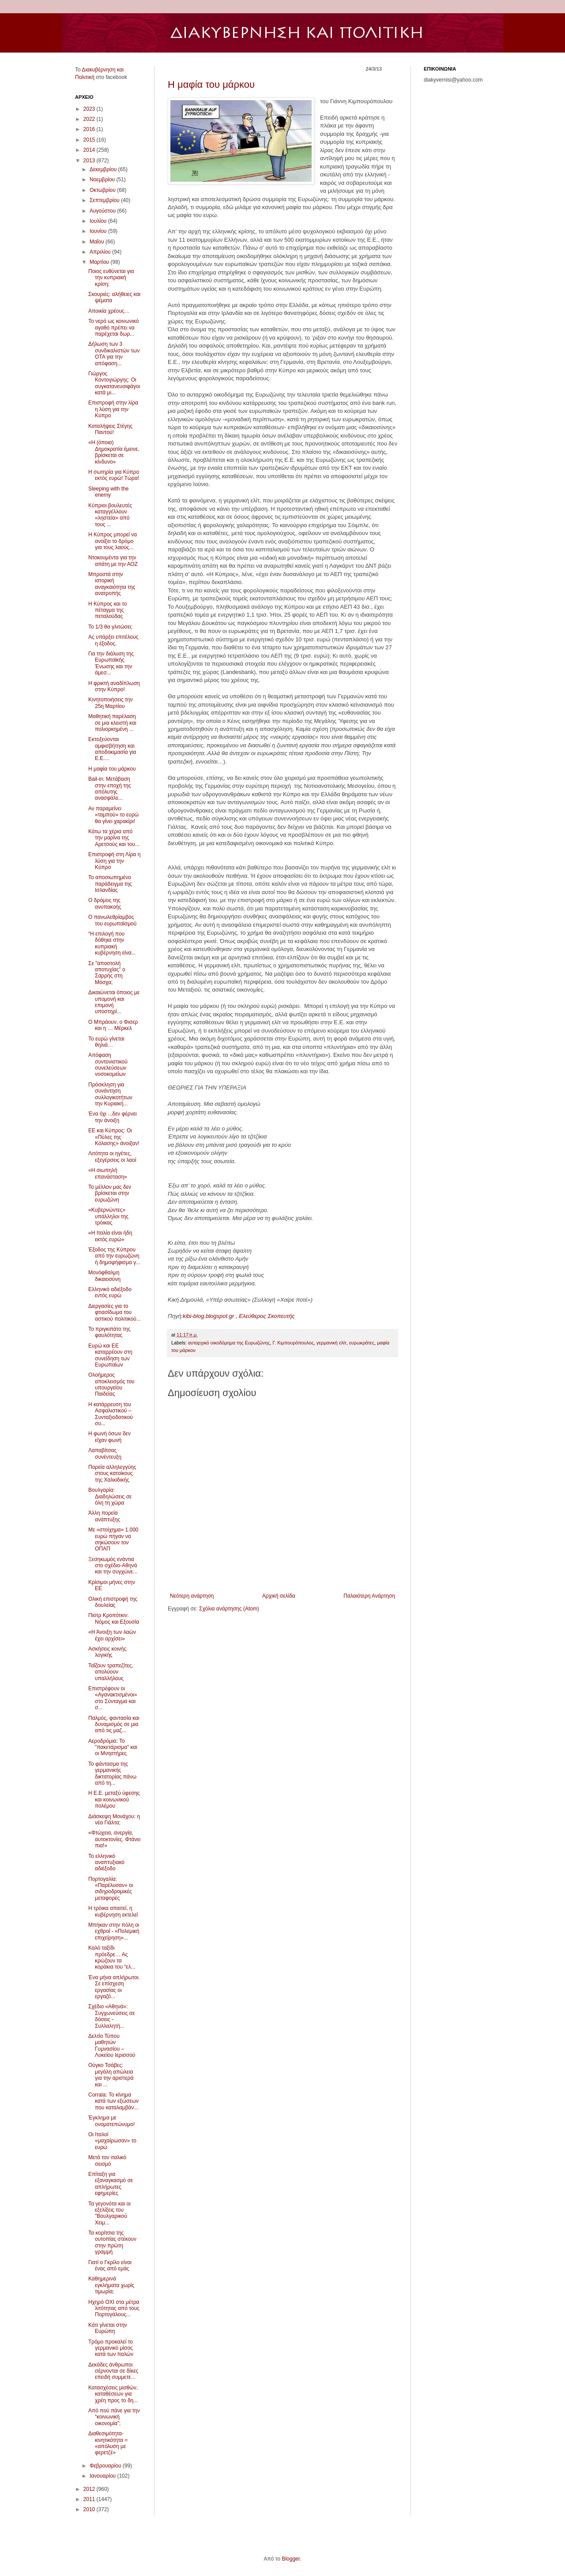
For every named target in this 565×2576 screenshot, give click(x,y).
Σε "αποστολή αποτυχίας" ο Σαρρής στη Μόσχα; (106, 972)
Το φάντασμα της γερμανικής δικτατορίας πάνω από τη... (112, 1773)
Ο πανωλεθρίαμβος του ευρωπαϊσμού (112, 920)
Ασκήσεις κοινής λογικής (107, 1652)
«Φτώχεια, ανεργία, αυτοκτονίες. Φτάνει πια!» (114, 1839)
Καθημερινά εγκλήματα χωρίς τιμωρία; (111, 2285)
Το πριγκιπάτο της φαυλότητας (109, 1332)
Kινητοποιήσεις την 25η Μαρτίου (110, 702)
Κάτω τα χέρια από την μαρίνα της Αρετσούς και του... (113, 837)
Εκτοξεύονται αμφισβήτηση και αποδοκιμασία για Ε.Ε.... (112, 748)
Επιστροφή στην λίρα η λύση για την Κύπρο (113, 409)
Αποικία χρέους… (109, 311)
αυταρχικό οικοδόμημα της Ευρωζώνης (229, 1342)
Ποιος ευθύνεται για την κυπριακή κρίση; (111, 277)
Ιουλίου (99, 221)
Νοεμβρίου (103, 179)
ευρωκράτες (361, 1342)
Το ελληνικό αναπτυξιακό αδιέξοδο (106, 1862)
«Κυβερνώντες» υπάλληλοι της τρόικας (108, 1216)
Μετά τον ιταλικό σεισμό (107, 2160)
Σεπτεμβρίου (105, 200)
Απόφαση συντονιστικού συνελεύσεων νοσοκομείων (108, 1064)
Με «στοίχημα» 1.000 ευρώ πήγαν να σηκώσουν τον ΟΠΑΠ (113, 1539)
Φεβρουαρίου (106, 2466)
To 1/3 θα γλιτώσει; (110, 627)
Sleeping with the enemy (108, 492)
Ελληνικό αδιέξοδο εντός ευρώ (110, 1292)
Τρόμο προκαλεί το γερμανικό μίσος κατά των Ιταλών (110, 2348)
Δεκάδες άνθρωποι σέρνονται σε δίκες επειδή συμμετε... (113, 2371)
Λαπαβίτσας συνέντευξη (104, 1453)
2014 (90, 150)
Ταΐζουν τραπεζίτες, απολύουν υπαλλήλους (110, 1671)
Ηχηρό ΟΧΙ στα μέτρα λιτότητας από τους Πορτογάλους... (113, 2308)
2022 (90, 119)
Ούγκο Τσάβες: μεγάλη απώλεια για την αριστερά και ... (110, 2074)
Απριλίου (101, 252)
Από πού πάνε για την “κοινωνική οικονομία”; (114, 2417)
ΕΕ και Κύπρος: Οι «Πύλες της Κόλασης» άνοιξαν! (113, 1136)
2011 (90, 2499)
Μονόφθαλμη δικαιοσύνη (104, 1275)
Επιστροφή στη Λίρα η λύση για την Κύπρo (114, 860)
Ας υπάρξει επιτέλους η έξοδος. (113, 640)
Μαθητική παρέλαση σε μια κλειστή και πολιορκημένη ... (112, 722)
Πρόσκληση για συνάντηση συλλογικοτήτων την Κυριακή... (110, 1094)
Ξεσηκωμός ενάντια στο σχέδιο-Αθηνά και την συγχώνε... (112, 1565)
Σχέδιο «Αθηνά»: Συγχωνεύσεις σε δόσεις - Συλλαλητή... (111, 2016)
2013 (90, 160)
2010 (90, 2509)
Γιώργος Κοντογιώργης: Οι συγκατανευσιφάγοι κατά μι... (114, 383)
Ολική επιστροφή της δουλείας (112, 1602)
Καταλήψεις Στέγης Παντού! (110, 429)
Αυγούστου (103, 211)
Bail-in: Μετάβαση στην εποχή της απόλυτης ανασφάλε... (109, 788)
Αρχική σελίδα (278, 1596)
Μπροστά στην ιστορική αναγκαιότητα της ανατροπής (111, 583)
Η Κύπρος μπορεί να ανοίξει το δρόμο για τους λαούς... (112, 541)
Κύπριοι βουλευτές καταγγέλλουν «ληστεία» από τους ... (110, 515)
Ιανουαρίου (103, 2476)
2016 (90, 129)
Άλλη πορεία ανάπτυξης (104, 1516)
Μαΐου (97, 242)
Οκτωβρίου (103, 190)
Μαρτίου (100, 262)
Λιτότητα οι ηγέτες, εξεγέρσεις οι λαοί (112, 1156)
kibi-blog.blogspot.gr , (211, 1316)
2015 (90, 140)
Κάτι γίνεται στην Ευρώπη (107, 2328)
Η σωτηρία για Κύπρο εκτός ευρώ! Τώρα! (113, 475)
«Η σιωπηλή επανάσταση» (107, 1173)
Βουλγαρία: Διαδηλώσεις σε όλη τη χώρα (110, 1496)
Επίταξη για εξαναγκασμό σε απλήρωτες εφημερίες (110, 2183)
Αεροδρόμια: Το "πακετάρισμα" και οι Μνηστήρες (112, 1747)
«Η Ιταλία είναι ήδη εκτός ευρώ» (110, 1236)
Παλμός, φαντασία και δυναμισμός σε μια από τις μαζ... (113, 1724)
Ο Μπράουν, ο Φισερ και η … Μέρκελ (113, 1025)
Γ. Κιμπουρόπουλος (292, 1342)
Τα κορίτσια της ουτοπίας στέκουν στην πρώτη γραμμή (112, 2242)
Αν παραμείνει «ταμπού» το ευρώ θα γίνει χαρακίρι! (113, 814)
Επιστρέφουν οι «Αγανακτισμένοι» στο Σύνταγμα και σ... (112, 1698)
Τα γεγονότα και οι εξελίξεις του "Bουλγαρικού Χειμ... (109, 2213)
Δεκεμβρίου (104, 169)
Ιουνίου (99, 231)
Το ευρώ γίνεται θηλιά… (106, 1042)
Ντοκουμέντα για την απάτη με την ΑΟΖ (113, 560)
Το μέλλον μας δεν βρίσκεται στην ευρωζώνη (109, 1193)
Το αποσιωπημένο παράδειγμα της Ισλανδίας (110, 883)
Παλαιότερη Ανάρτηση (369, 1596)
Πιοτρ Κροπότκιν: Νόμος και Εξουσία (113, 1618)
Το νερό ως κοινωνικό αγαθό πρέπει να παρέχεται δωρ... (113, 327)
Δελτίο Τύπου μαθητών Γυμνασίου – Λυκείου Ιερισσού (111, 2045)
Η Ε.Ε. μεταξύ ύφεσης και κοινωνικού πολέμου (114, 1799)
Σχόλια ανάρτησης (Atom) (229, 1609)
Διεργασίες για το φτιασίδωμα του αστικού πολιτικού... (114, 1312)
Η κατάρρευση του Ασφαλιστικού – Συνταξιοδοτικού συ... (110, 1414)
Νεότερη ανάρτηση (192, 1596)
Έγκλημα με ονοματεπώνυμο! (111, 2121)
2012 (90, 2489)
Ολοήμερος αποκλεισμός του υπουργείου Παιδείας (111, 1384)
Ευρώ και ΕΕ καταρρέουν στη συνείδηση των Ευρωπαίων (110, 1355)
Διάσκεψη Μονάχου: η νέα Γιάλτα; (114, 1819)
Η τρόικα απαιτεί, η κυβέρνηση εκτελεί (113, 1911)
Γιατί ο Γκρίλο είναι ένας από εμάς (110, 2265)
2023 (90, 109)
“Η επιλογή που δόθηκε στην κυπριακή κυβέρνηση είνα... (112, 943)
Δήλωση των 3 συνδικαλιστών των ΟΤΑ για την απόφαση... (113, 353)
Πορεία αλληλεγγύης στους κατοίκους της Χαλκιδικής (112, 1473)
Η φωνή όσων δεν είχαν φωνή (109, 1436)
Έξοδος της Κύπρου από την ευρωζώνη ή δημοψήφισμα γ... (114, 1256)
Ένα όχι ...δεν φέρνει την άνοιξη (112, 1117)
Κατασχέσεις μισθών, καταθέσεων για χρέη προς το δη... (113, 2394)
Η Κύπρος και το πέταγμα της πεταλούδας (107, 610)
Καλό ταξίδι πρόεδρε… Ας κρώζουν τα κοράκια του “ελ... (112, 1957)
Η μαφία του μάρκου (211, 84)
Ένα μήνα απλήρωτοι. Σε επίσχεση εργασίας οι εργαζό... (114, 1986)
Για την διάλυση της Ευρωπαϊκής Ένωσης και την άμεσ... (111, 663)
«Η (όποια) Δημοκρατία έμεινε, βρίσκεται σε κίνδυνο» (113, 451)
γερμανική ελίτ (331, 1342)
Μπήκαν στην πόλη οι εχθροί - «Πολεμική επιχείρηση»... (113, 1931)
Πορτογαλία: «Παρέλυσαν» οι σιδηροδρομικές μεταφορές (110, 1888)
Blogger (291, 2559)
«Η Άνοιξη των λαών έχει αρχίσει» (112, 1635)
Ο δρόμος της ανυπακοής (104, 903)
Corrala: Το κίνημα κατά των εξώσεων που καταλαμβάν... (113, 2101)
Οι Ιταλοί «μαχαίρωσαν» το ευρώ (112, 2140)
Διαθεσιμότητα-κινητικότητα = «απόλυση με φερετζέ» (108, 2443)
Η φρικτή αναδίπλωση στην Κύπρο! (114, 686)
